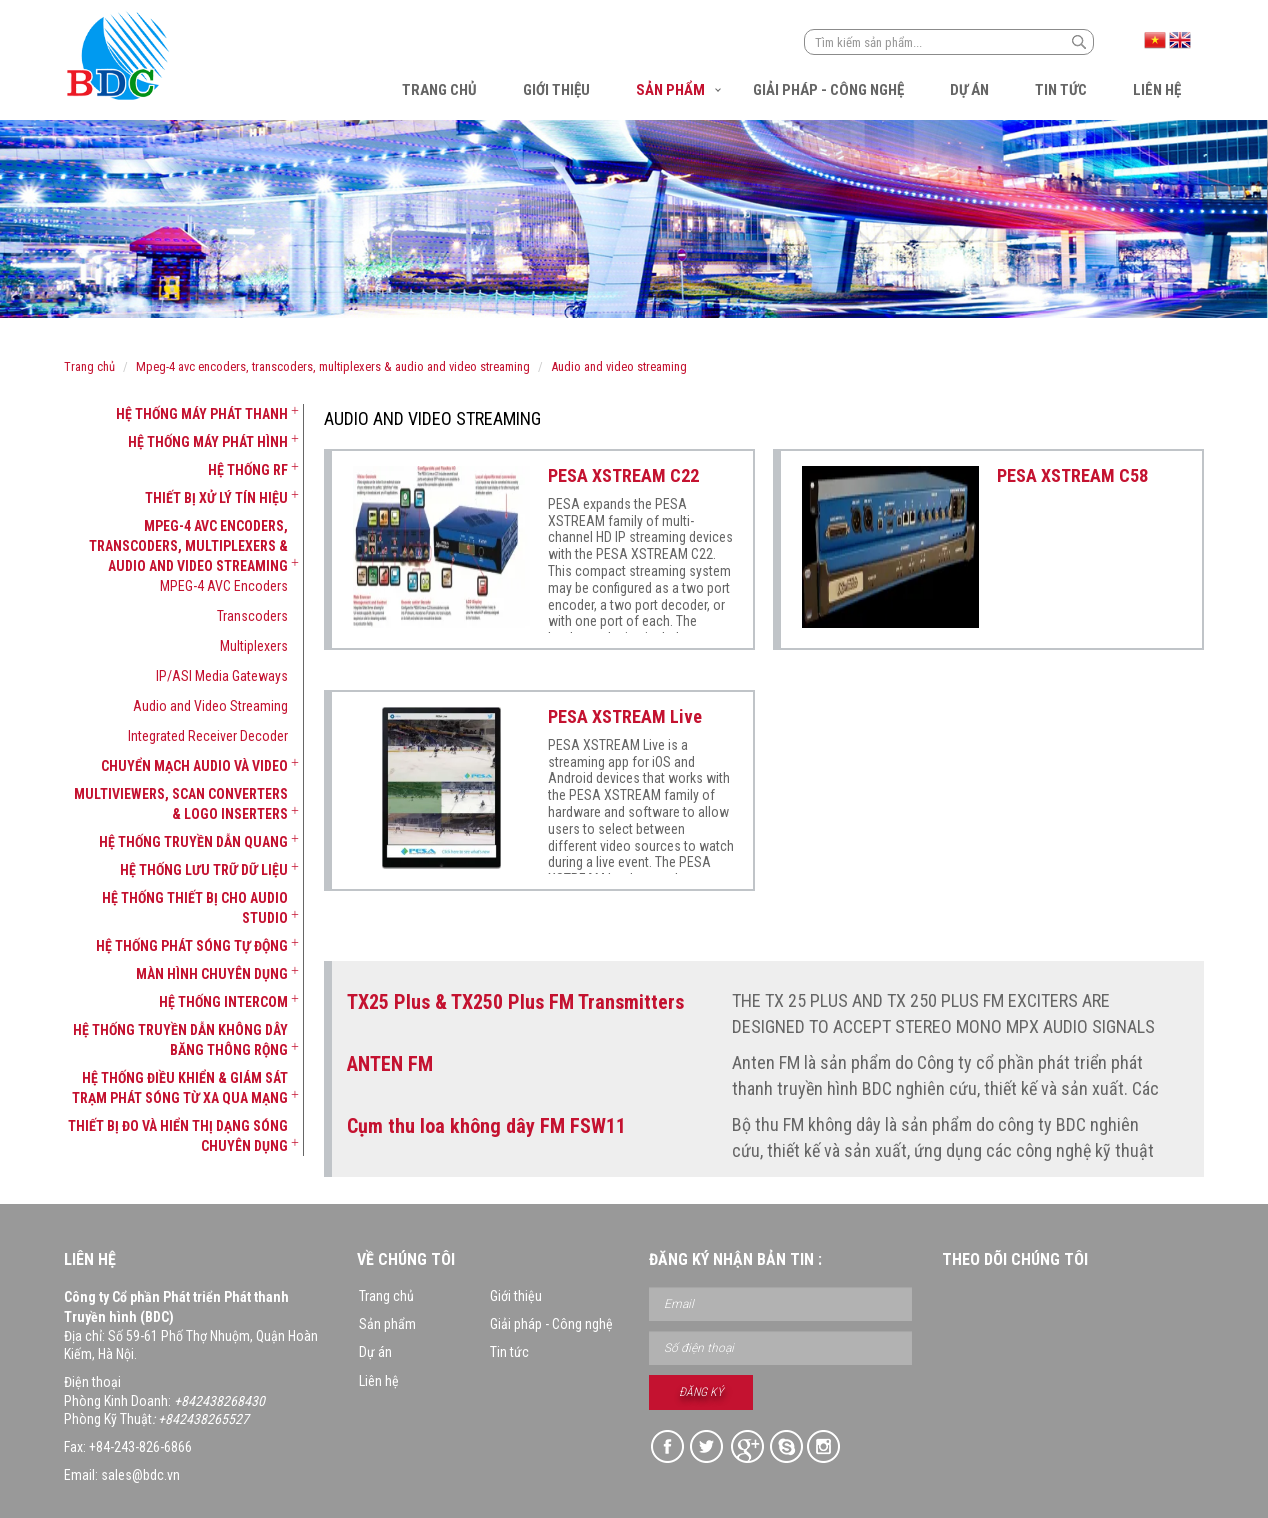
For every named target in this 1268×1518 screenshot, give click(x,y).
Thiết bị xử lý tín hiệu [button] (216, 498)
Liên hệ (1157, 90)
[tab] (176, 414)
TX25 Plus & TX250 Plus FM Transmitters (515, 1002)
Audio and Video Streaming (619, 366)
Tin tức (1061, 90)
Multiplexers (254, 646)
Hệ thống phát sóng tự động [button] (192, 946)
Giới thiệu (556, 90)
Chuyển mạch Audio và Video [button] (194, 766)
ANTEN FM (390, 1064)
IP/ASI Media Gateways (222, 676)
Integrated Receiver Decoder (208, 736)
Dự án (969, 90)
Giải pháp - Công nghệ (828, 90)
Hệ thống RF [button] (248, 470)
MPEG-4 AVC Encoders (224, 586)
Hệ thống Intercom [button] (223, 1002)
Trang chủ (439, 90)
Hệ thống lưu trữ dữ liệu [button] (204, 870)
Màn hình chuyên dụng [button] (212, 974)
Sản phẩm (670, 90)
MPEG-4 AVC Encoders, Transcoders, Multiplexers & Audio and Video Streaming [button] (188, 546)
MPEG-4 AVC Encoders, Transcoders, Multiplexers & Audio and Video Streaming (333, 366)
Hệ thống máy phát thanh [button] (202, 414)
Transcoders (252, 616)
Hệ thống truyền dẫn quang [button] (193, 842)
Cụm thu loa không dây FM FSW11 (486, 1126)
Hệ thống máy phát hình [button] (208, 442)
